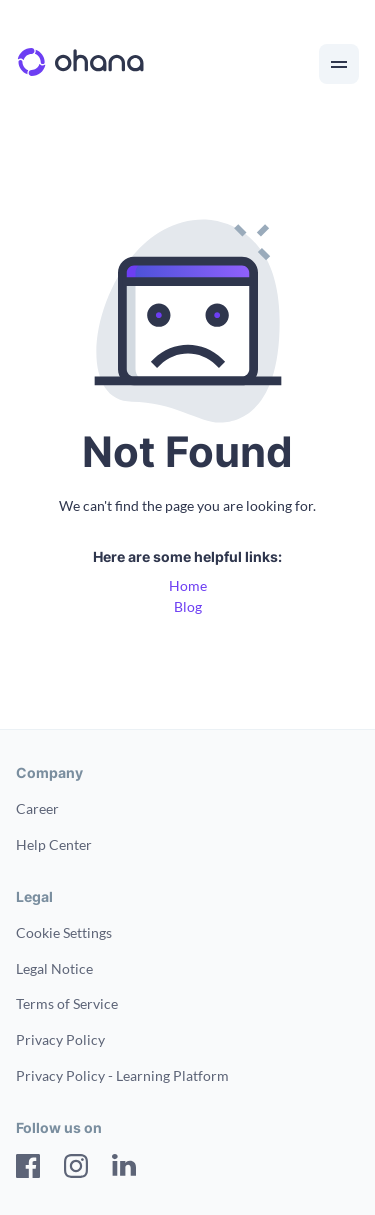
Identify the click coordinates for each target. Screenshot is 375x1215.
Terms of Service (67, 1003)
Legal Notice (54, 968)
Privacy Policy (60, 1039)
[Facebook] (28, 1168)
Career (37, 808)
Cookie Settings (64, 932)
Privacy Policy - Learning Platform (122, 1075)
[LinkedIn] (124, 1168)
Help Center (54, 844)
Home (188, 585)
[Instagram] (76, 1168)
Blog (188, 606)
